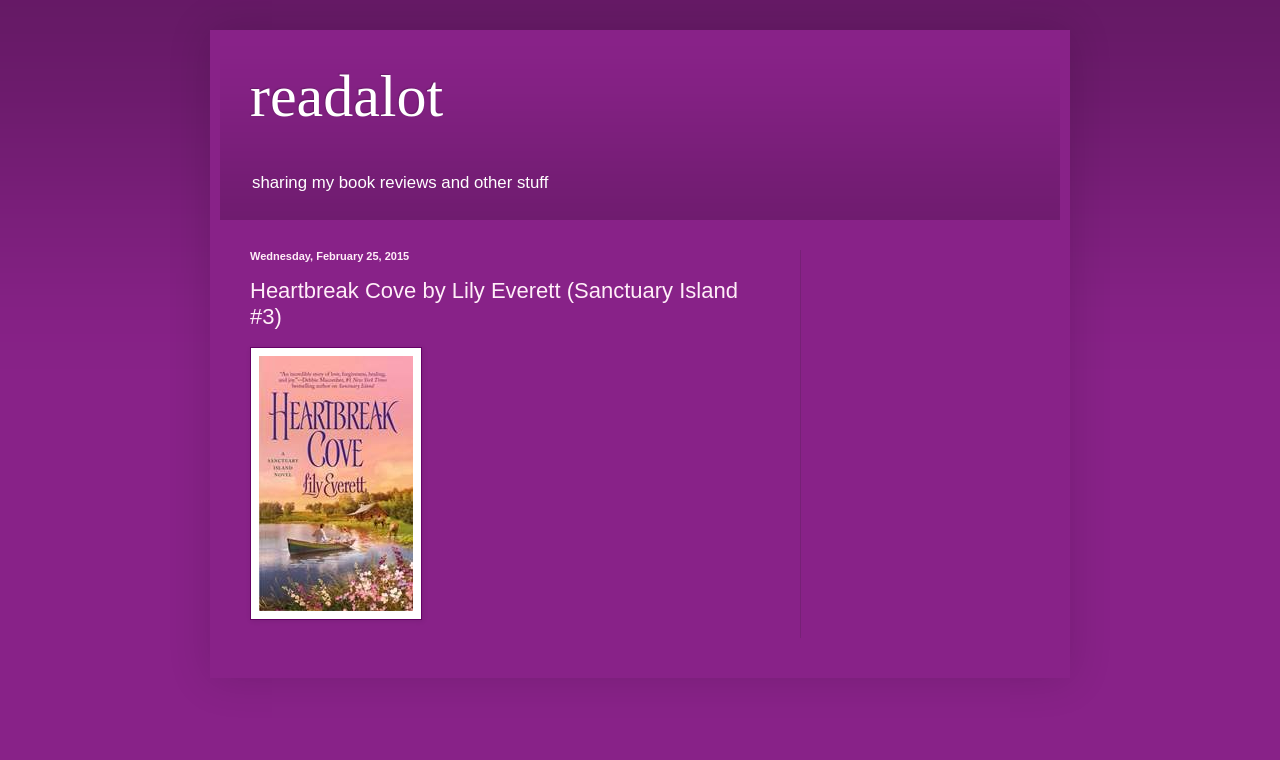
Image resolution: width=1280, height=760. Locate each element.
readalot (346, 96)
